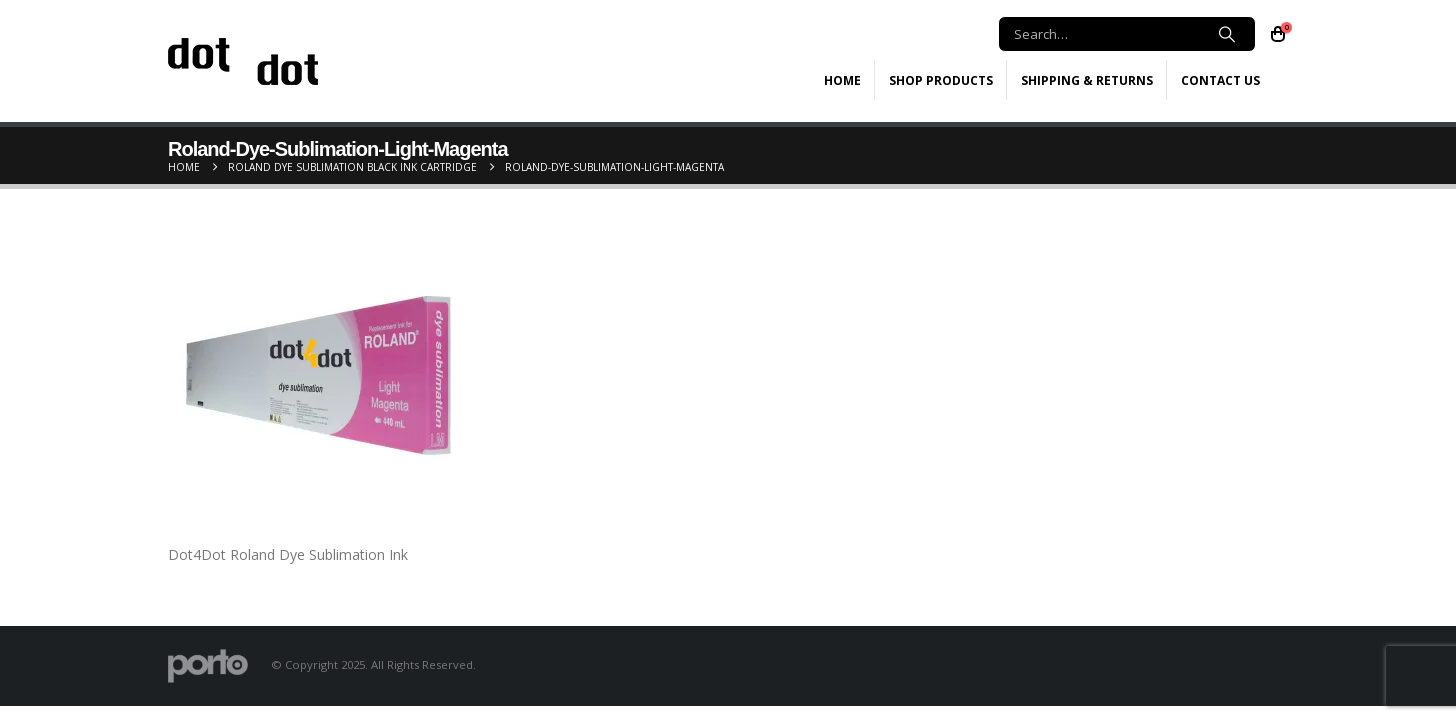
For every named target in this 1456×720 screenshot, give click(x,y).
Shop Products (941, 80)
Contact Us (1220, 80)
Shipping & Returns (1087, 80)
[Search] (1227, 34)
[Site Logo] (243, 61)
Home (842, 80)
